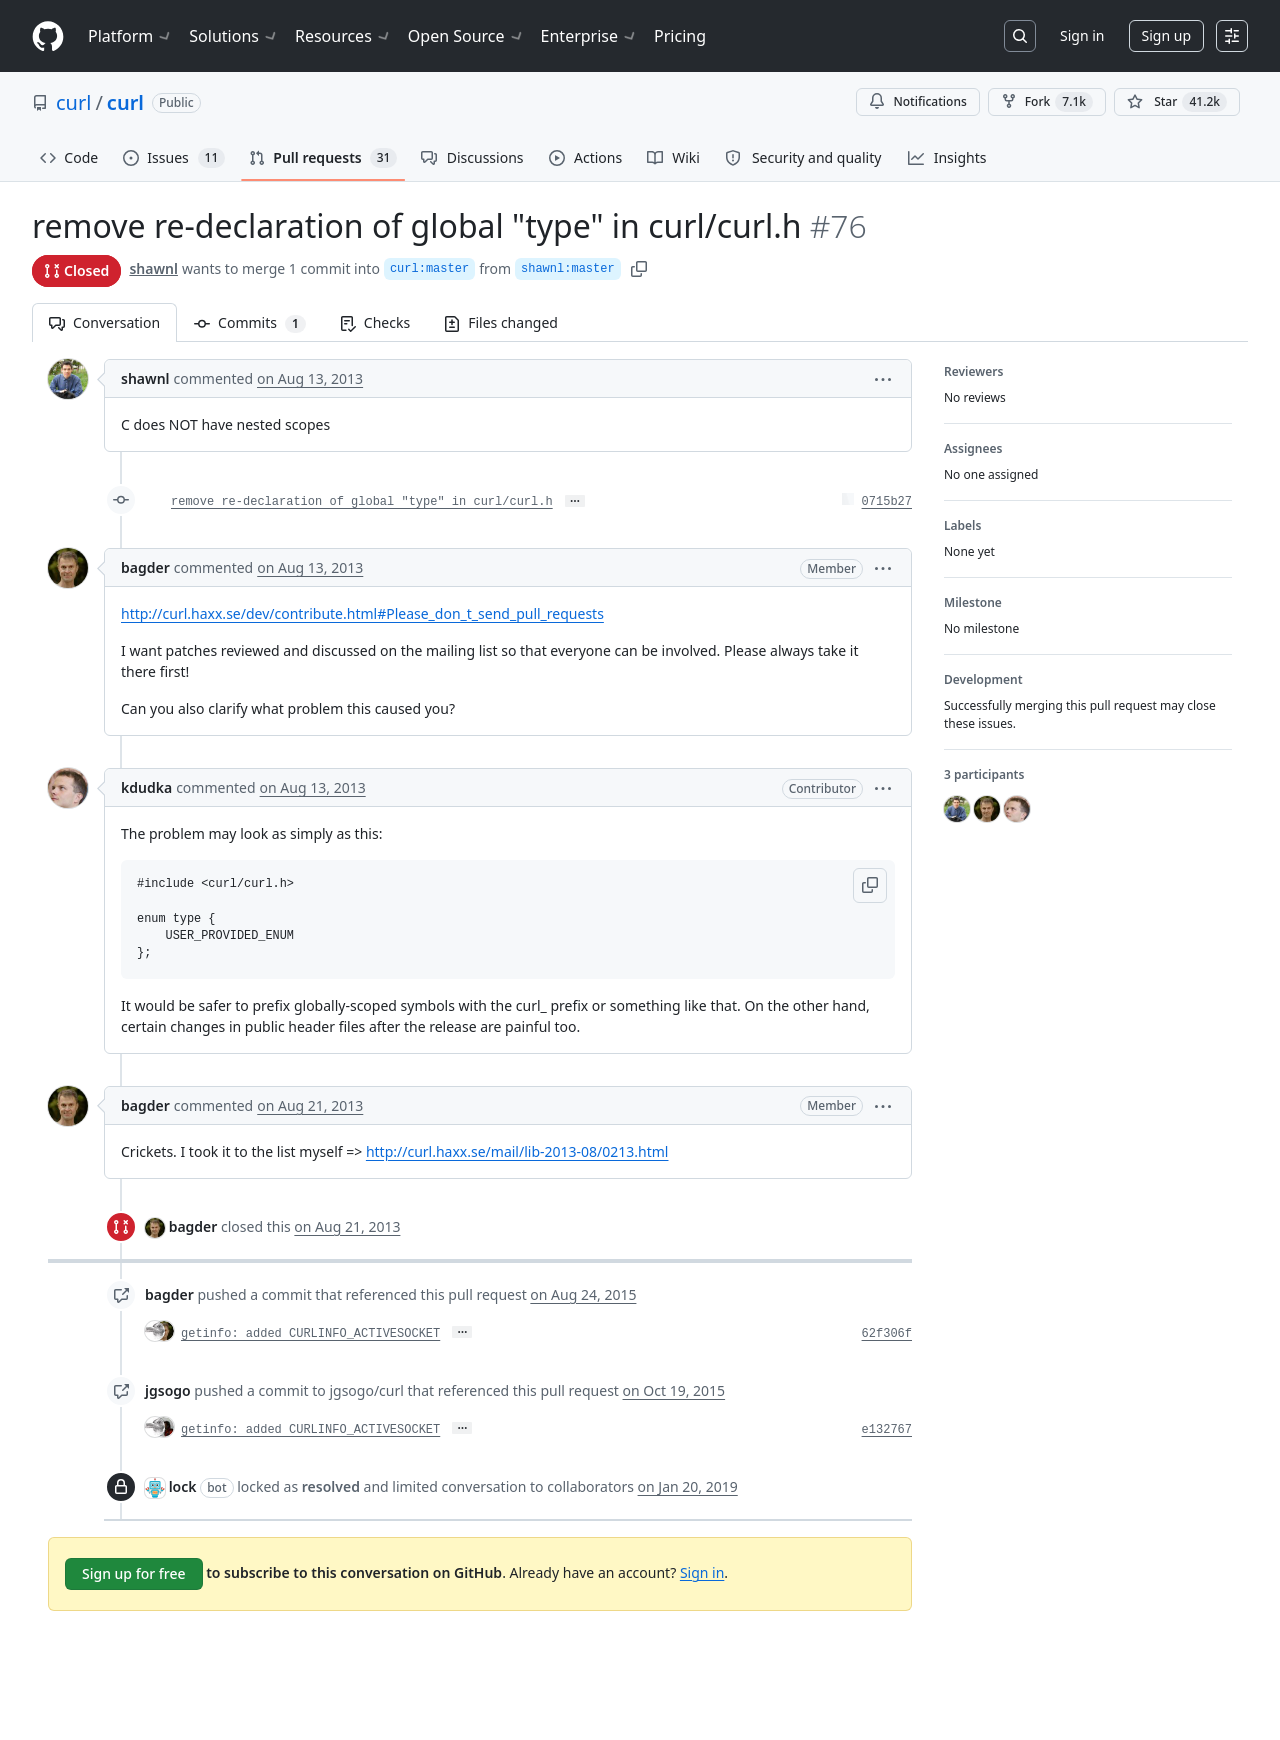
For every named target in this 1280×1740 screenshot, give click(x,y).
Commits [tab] (258, 322)
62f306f (887, 1334)
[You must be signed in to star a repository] (1177, 102)
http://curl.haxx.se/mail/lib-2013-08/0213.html (517, 1151)
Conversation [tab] (104, 322)
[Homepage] (48, 36)
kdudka (146, 787)
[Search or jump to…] (1020, 36)
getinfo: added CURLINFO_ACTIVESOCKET (310, 1334)
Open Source (466, 36)
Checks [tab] (375, 322)
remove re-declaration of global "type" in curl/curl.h (362, 502)
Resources (343, 36)
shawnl (153, 268)
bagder (145, 567)
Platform (130, 36)
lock (183, 1486)
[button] (883, 378)
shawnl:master (568, 269)
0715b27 (887, 502)
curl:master (429, 269)
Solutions (234, 36)
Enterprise (589, 36)
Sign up (1166, 35)
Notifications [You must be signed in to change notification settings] (917, 101)
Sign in (1082, 35)
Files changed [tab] (501, 322)
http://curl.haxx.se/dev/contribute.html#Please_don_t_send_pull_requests (362, 613)
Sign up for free (134, 1573)
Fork (1047, 102)
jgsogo (168, 1390)
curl (73, 102)
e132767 (887, 1430)
